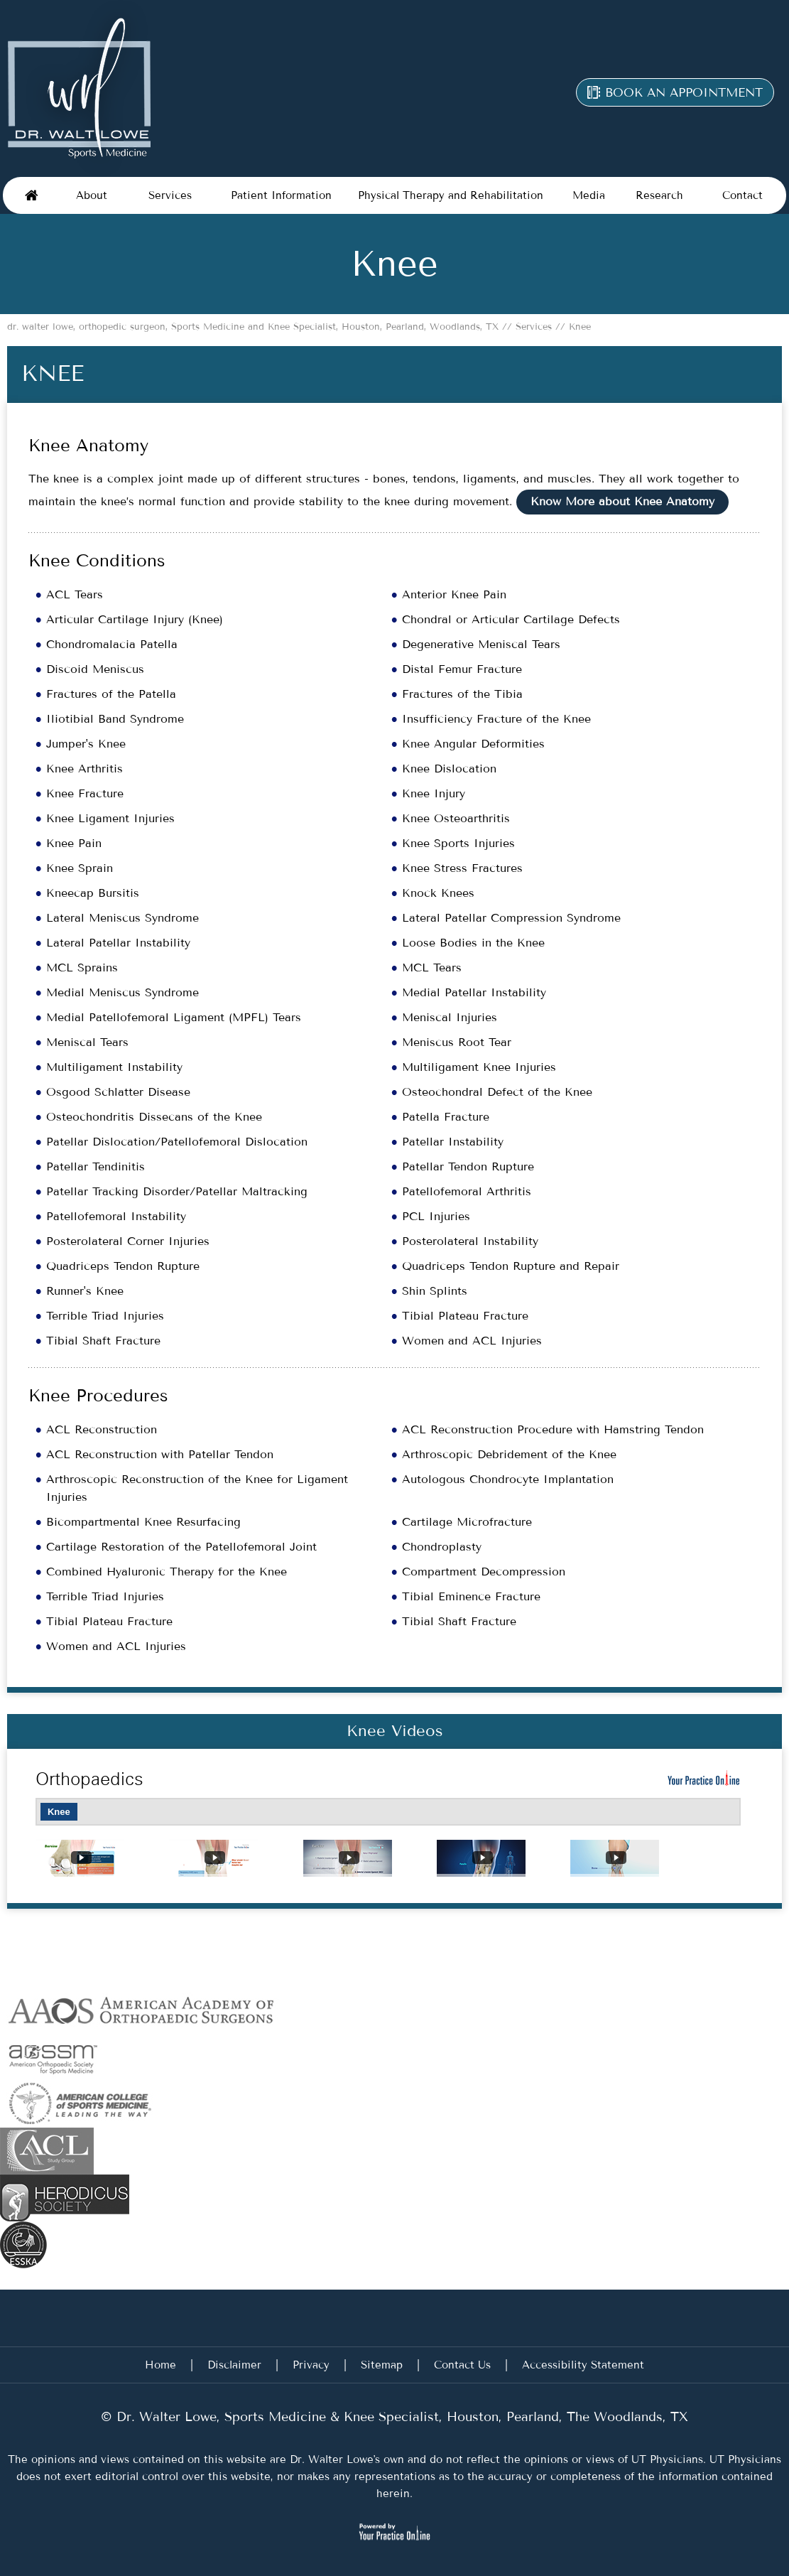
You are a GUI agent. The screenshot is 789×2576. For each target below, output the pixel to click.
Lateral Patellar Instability (118, 942)
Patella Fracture (445, 1116)
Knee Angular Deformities (473, 743)
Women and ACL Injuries (472, 1340)
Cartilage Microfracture (467, 1522)
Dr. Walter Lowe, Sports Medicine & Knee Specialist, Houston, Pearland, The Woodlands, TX (400, 2417)
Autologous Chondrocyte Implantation (508, 1479)
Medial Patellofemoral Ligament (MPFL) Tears (173, 1017)
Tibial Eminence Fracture (471, 1596)
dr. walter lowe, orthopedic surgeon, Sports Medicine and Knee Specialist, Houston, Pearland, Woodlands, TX (254, 326)
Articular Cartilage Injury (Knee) (134, 619)
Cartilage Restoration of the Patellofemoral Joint (181, 1546)
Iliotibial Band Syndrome (115, 719)
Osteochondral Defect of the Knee (497, 1092)
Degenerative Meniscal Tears (481, 644)
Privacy (311, 2365)
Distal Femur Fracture (462, 669)
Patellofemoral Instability (116, 1216)
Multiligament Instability (114, 1067)
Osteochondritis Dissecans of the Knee (154, 1116)
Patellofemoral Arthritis (466, 1191)
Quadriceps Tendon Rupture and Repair (510, 1266)
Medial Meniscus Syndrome (122, 992)
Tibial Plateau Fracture (465, 1315)
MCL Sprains (82, 967)
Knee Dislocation (449, 768)
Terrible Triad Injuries (105, 1315)
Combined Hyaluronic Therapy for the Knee (166, 1571)
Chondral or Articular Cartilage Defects (511, 619)
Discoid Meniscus (95, 669)
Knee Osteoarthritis (456, 818)
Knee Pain (74, 843)
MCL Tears (432, 967)
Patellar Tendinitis (95, 1166)
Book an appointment (684, 92)
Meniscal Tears (87, 1042)
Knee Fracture (85, 793)
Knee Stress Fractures (462, 868)
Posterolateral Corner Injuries (128, 1241)
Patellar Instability (453, 1141)
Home (31, 195)
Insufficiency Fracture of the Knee (496, 719)
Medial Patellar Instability (474, 992)
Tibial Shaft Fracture (103, 1340)
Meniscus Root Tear (456, 1042)
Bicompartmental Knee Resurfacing (143, 1522)
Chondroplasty (441, 1546)
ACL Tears (74, 594)
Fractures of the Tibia (462, 694)
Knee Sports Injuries (458, 843)
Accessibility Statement (583, 2365)
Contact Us (462, 2365)
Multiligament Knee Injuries (479, 1067)
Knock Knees (438, 893)
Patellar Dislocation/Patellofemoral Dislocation (177, 1141)
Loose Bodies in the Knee (473, 942)
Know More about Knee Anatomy (622, 501)
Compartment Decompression (483, 1571)
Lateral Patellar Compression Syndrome (511, 918)
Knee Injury (433, 793)
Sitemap (382, 2365)
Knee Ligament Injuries (110, 818)
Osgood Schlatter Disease (118, 1092)
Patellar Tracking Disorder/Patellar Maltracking (177, 1191)
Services (532, 326)
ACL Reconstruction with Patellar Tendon (159, 1454)
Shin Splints (434, 1291)
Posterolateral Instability (470, 1241)
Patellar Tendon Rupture (468, 1166)
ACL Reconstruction (101, 1429)
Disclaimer (234, 2365)
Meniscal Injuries (449, 1017)
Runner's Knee (85, 1291)
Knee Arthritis (84, 768)
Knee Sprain (79, 868)
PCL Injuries (436, 1216)
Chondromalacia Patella (112, 644)
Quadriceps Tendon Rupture (123, 1266)
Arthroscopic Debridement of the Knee (509, 1454)
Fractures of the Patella (111, 694)
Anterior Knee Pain (454, 594)
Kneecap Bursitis (92, 893)
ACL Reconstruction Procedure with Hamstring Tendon (553, 1429)
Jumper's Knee (86, 743)
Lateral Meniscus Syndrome (122, 918)
